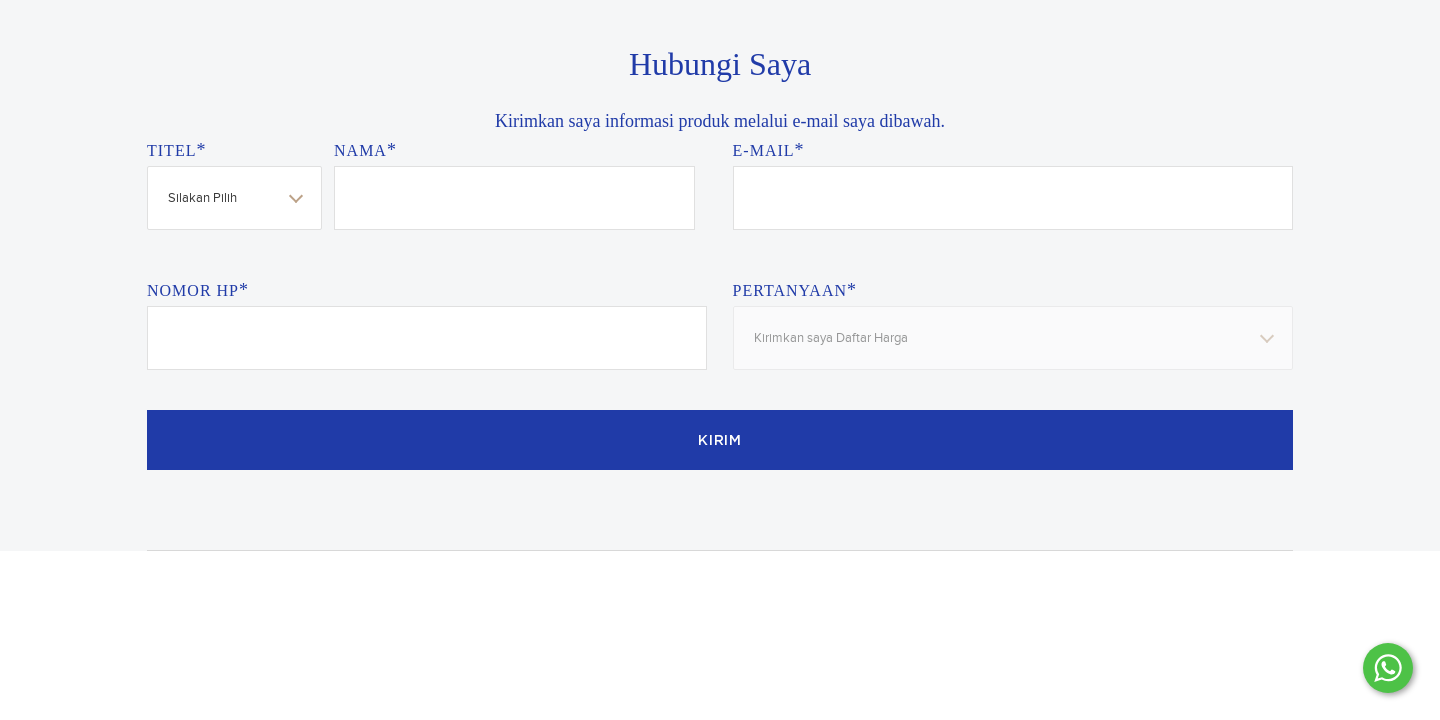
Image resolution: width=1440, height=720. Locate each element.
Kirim (720, 441)
